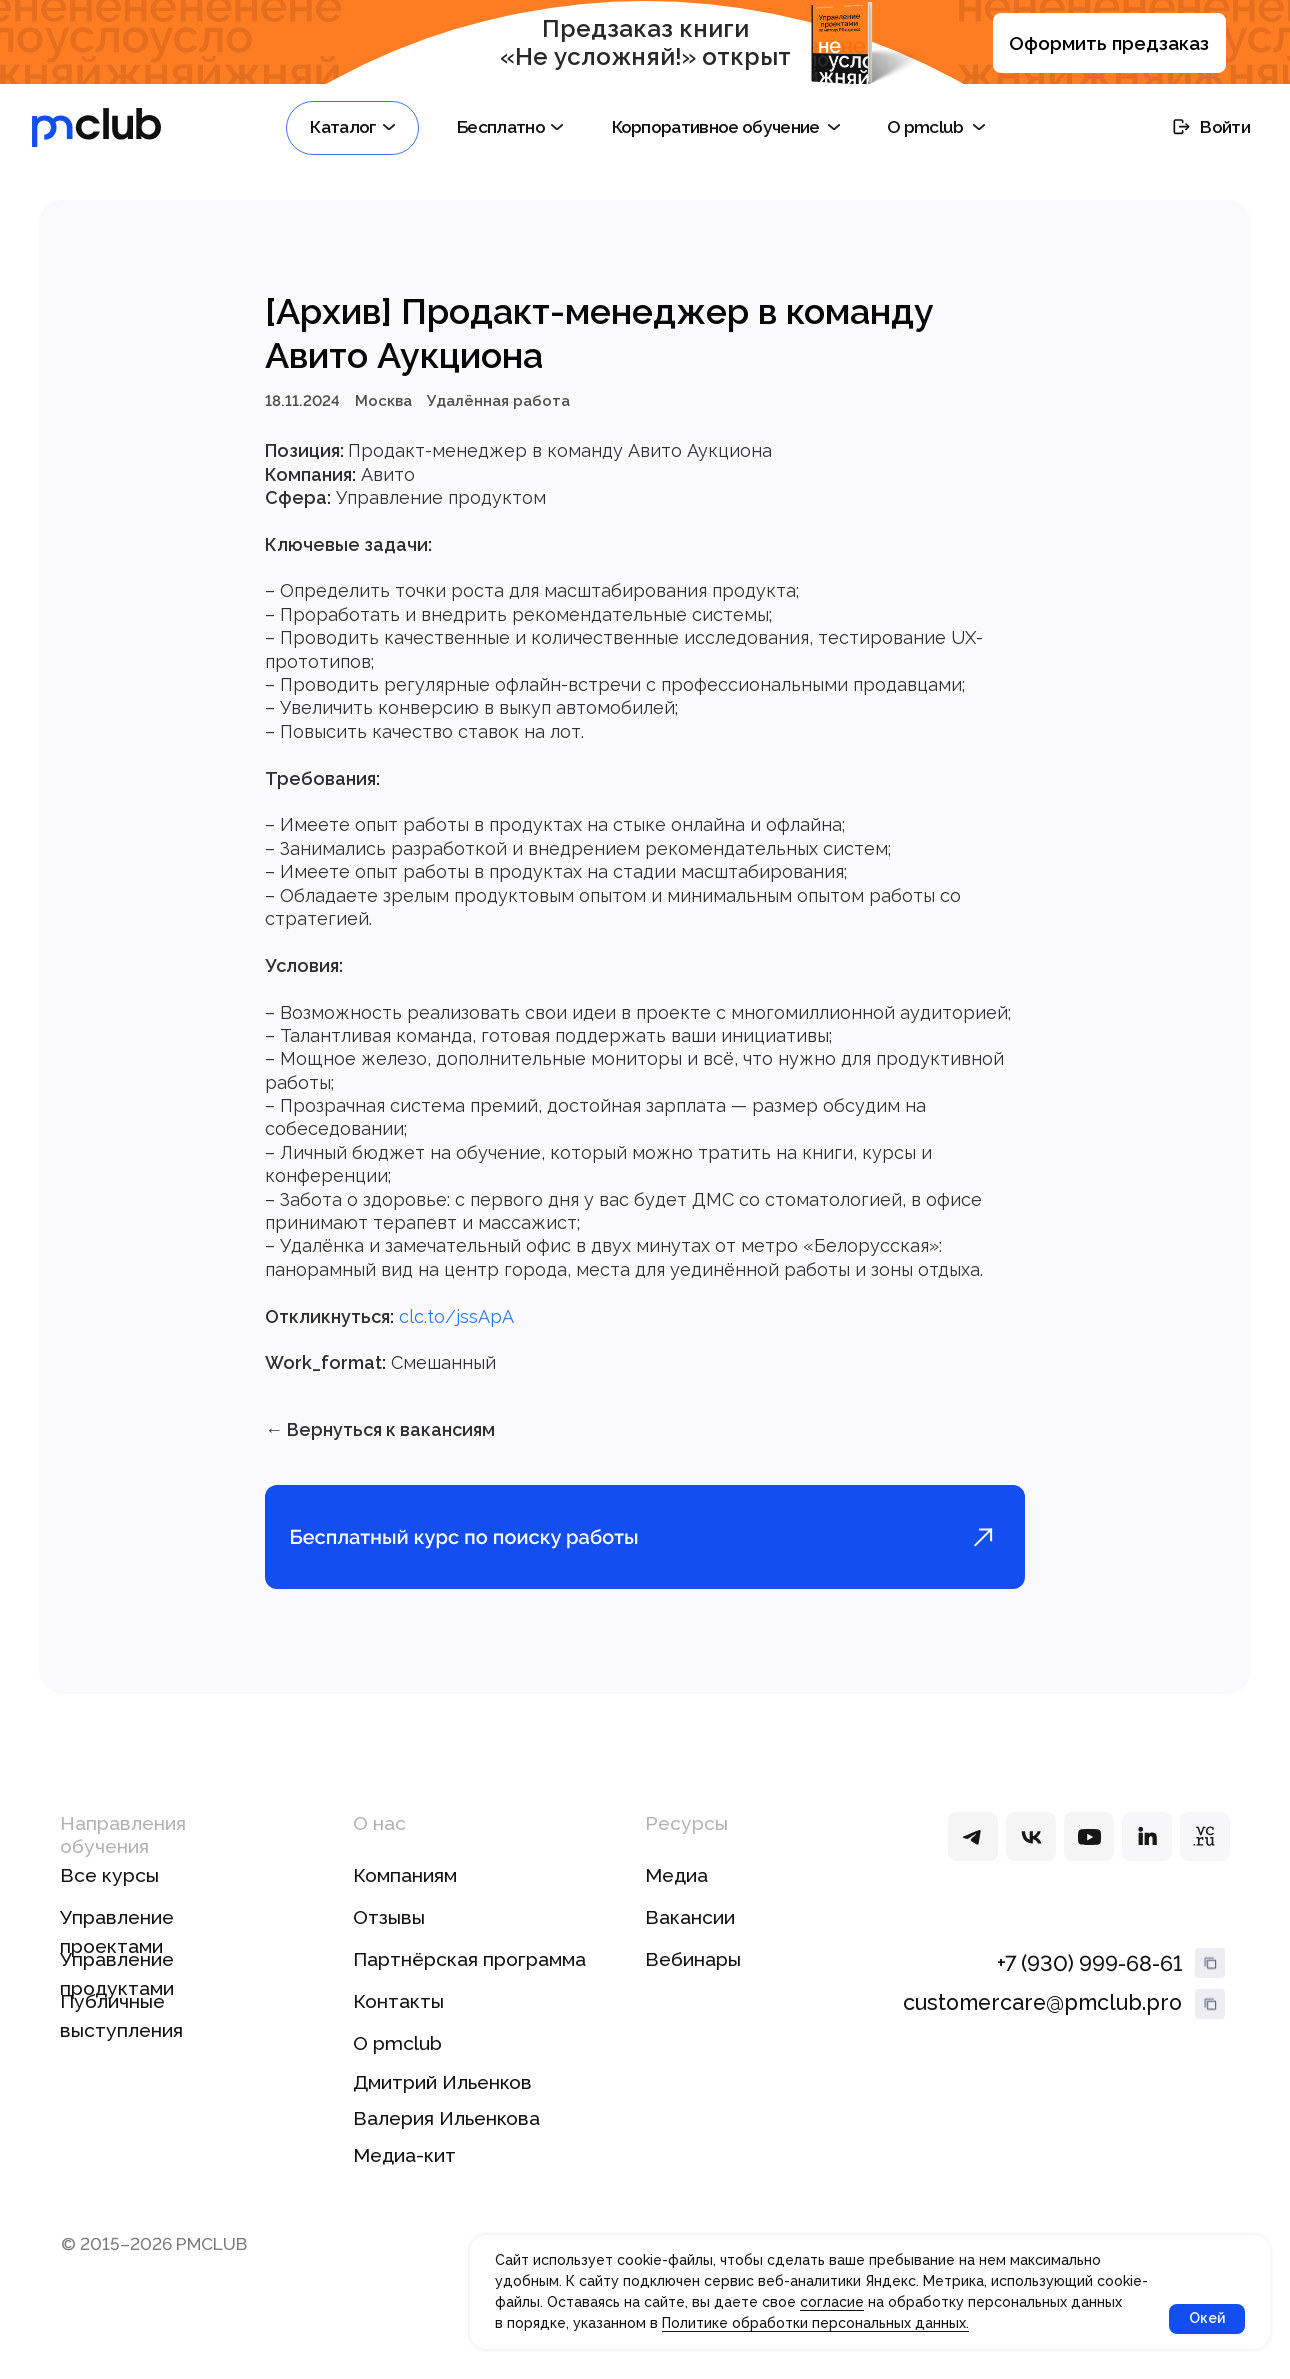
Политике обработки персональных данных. (815, 2323)
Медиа (676, 1888)
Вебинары (693, 1972)
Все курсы (109, 1888)
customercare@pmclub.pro (1042, 2015)
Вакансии (690, 1930)
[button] (352, 128)
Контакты (398, 2014)
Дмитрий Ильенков (442, 2094)
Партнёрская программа (469, 1972)
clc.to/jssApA (456, 1322)
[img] (972, 1848)
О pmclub (397, 2055)
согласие (832, 2302)
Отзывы (389, 1930)
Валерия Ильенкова (446, 2131)
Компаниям (405, 1888)
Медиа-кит (404, 2168)
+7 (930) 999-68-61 (1089, 1976)
